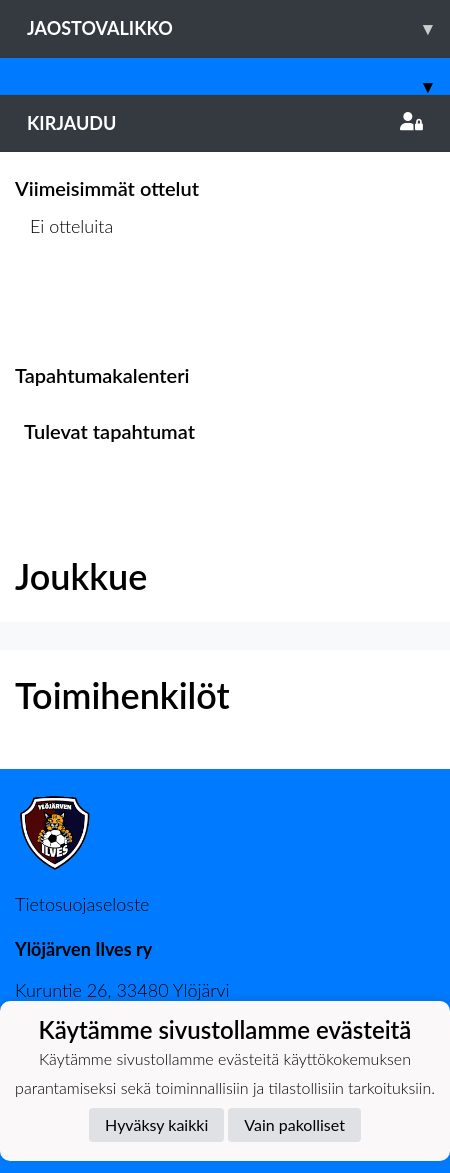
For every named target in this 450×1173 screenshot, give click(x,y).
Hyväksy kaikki (156, 1124)
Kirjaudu (225, 123)
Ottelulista (64, 303)
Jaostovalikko (238, 28)
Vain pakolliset (294, 1124)
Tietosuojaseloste (82, 904)
